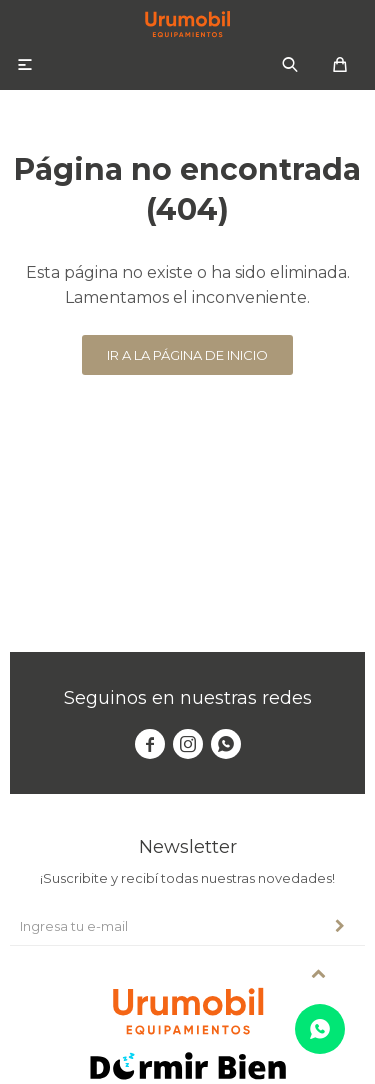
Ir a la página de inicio (187, 355)
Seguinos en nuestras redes (188, 698)
